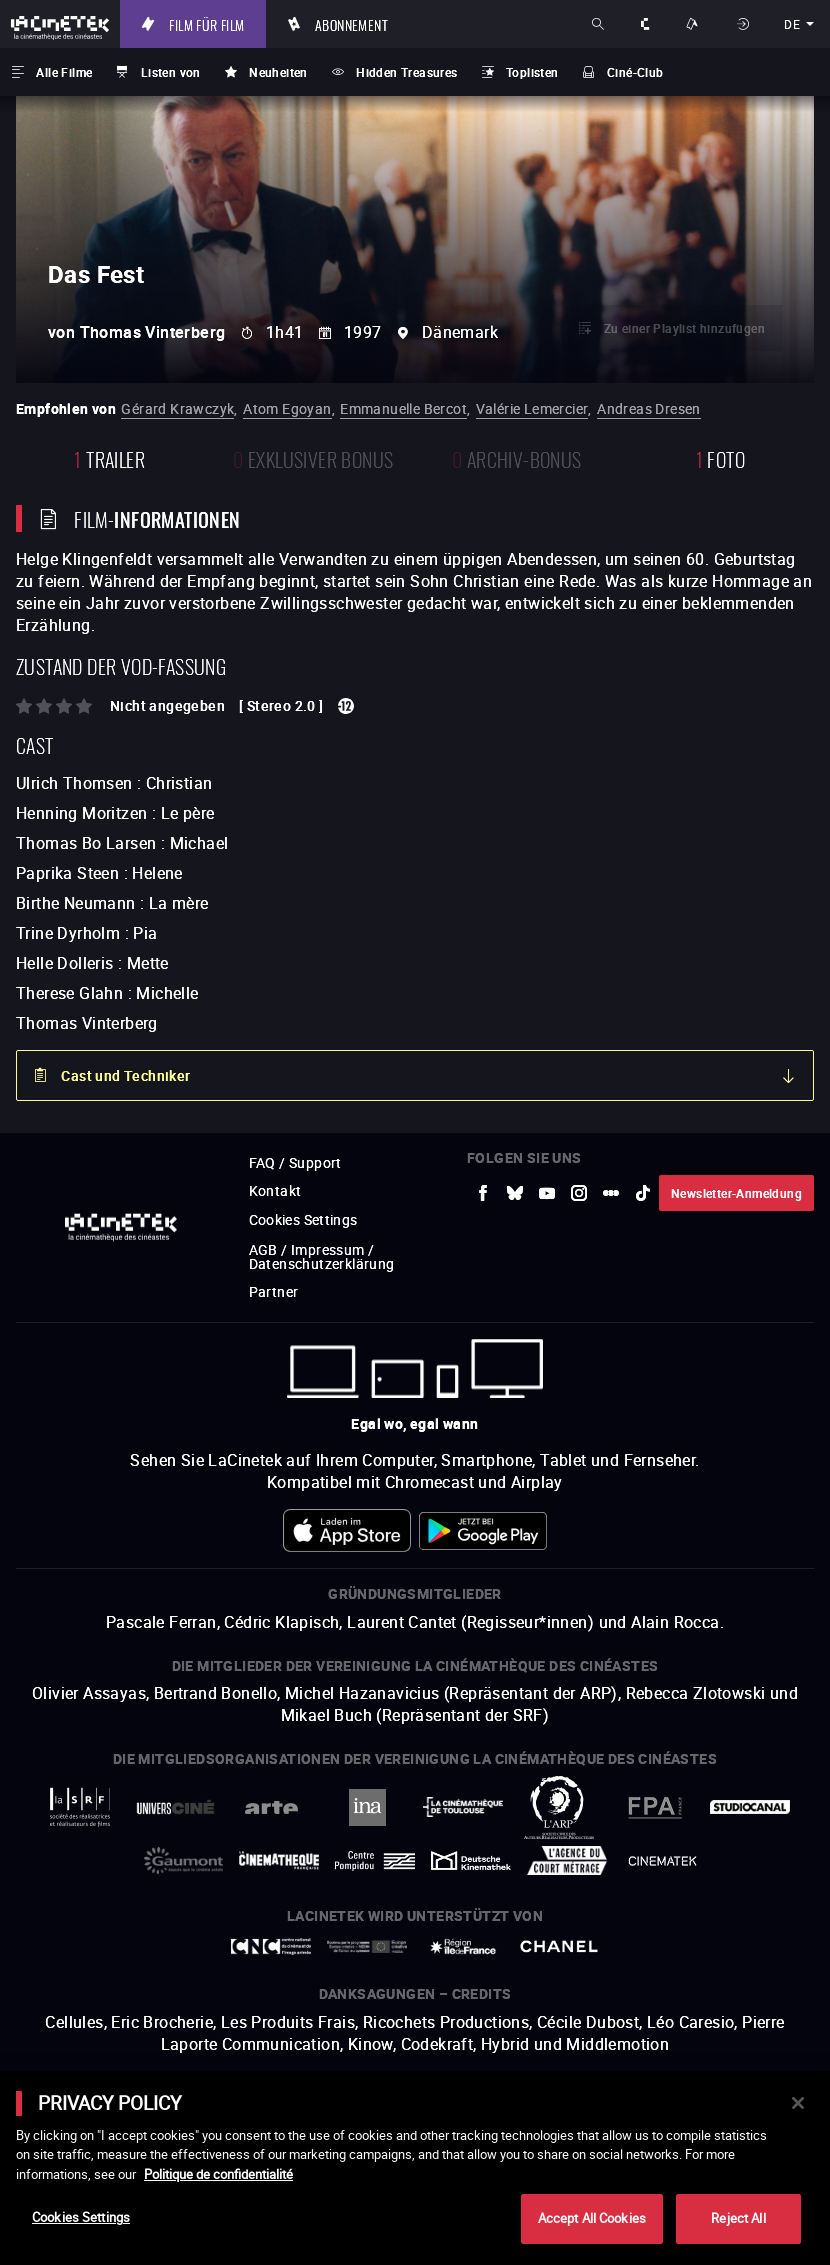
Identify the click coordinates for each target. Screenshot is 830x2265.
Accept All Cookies (592, 2218)
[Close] (798, 2103)
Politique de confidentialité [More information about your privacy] (218, 2174)
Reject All (738, 2218)
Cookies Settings (81, 2217)
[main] (415, 2168)
